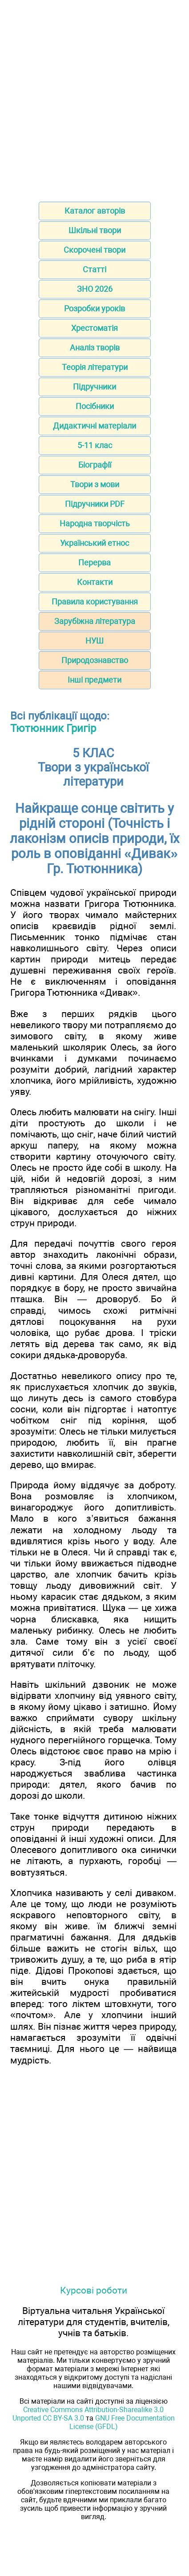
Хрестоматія (94, 328)
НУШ (94, 640)
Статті (94, 269)
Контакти (95, 582)
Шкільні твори (94, 230)
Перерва (94, 562)
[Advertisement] (94, 98)
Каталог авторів (94, 210)
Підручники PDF (95, 504)
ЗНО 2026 (95, 289)
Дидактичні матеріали (94, 425)
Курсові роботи (93, 2290)
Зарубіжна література (94, 621)
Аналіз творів (95, 347)
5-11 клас (94, 445)
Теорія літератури (95, 367)
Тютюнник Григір (53, 728)
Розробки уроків (94, 308)
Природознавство (94, 660)
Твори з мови (94, 484)
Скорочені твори (94, 249)
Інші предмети (94, 679)
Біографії (94, 464)
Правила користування (95, 601)
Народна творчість (95, 523)
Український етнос (94, 543)
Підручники (94, 386)
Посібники (95, 406)
